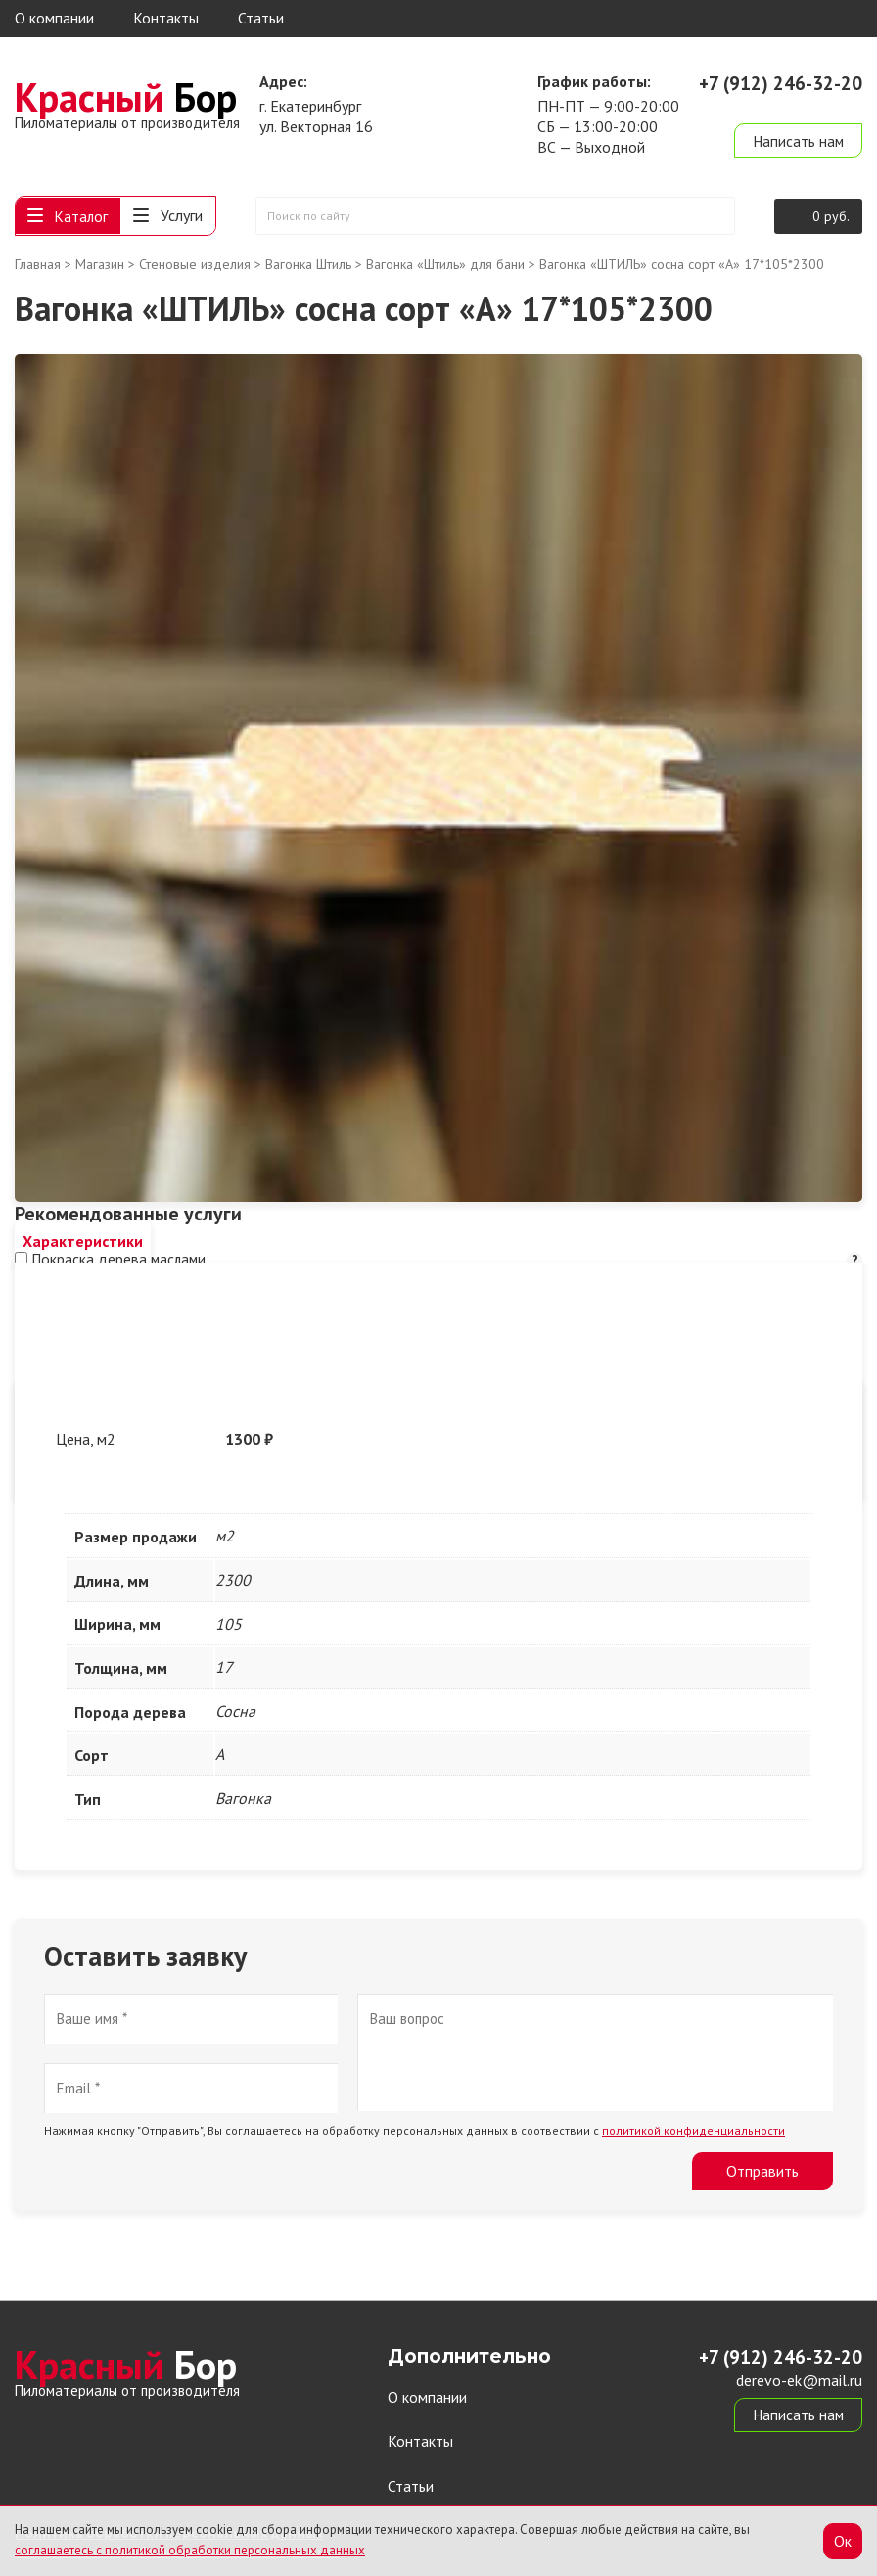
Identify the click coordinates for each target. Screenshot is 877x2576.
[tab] (83, 1244)
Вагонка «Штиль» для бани (445, 266)
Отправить (762, 2173)
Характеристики (83, 1243)
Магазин (99, 266)
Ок (843, 2540)
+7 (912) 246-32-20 (780, 83)
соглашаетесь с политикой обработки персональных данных (190, 2550)
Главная (38, 266)
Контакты (166, 17)
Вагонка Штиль (308, 266)
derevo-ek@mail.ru (799, 105)
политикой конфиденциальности (693, 2132)
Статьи (261, 17)
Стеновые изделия (195, 266)
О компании (54, 17)
